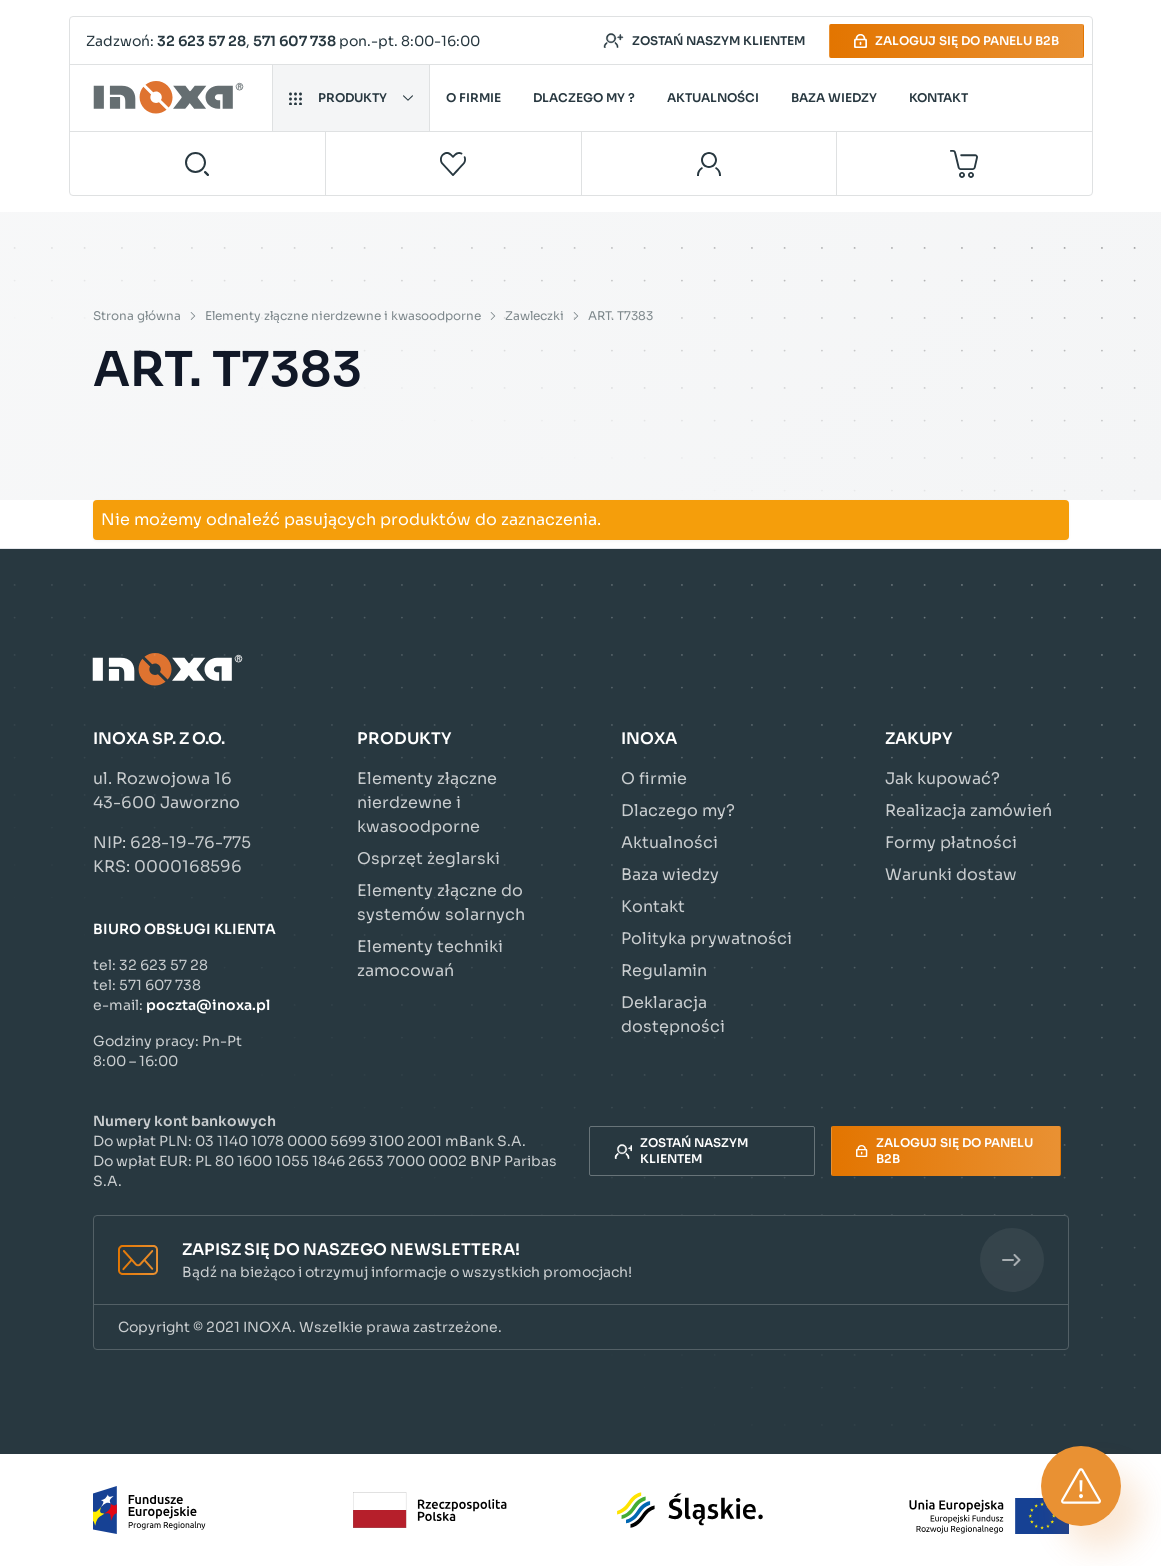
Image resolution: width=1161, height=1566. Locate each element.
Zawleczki (534, 315)
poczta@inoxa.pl (208, 1005)
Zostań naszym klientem (704, 41)
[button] (581, 1260)
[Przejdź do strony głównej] (171, 98)
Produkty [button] (351, 97)
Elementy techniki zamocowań (430, 958)
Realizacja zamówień (968, 810)
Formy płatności (951, 842)
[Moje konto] (709, 163)
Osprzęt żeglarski (428, 858)
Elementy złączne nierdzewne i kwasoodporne (343, 315)
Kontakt (938, 97)
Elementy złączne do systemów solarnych (441, 902)
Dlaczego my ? (584, 97)
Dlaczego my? (678, 810)
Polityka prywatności (706, 938)
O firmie (473, 97)
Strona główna (137, 315)
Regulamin (664, 970)
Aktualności (713, 97)
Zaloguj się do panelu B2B (956, 40)
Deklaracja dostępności (673, 1014)
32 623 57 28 (201, 41)
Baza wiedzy (834, 97)
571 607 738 (294, 41)
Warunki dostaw (951, 874)
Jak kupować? (942, 778)
